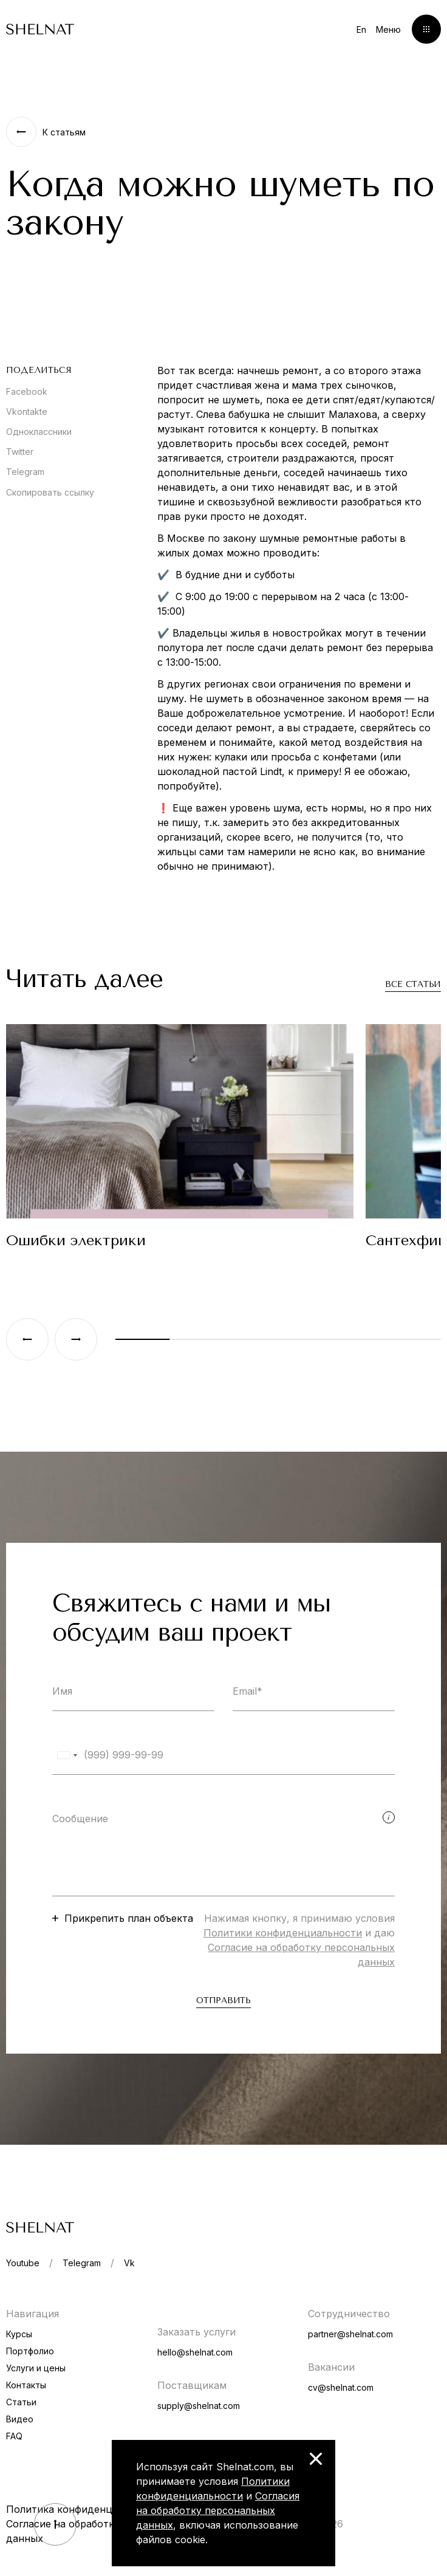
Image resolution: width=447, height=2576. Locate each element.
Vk (129, 2263)
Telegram (25, 471)
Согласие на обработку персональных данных (99, 2531)
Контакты (26, 2385)
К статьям (64, 132)
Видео (19, 2419)
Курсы (19, 2334)
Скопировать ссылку (50, 492)
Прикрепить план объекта (128, 1918)
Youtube (22, 2263)
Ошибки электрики (76, 1240)
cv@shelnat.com (341, 2387)
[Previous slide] (27, 1339)
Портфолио (30, 2351)
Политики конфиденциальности (282, 1933)
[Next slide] (76, 1339)
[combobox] (67, 1755)
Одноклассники (39, 431)
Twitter (19, 451)
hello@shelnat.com (195, 2352)
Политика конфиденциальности (85, 2509)
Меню (388, 29)
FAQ (14, 2436)
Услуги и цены (36, 2368)
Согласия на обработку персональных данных (217, 2510)
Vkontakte (26, 411)
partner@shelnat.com (350, 2334)
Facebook (26, 391)
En (361, 29)
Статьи (21, 2402)
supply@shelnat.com (198, 2405)
